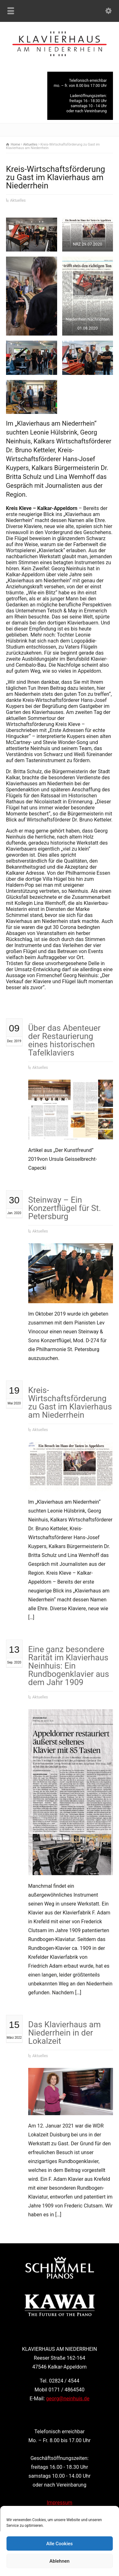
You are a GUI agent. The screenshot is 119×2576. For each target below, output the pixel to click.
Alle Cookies (59, 2544)
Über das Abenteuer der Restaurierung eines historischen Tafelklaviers (64, 1040)
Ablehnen (59, 2561)
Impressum (59, 2503)
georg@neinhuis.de (67, 2399)
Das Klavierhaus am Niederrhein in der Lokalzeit (64, 2033)
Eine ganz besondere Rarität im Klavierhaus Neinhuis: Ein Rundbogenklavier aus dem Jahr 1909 (68, 1665)
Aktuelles (18, 200)
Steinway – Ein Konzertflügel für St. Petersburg (64, 1208)
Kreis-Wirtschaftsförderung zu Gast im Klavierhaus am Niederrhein (70, 1402)
